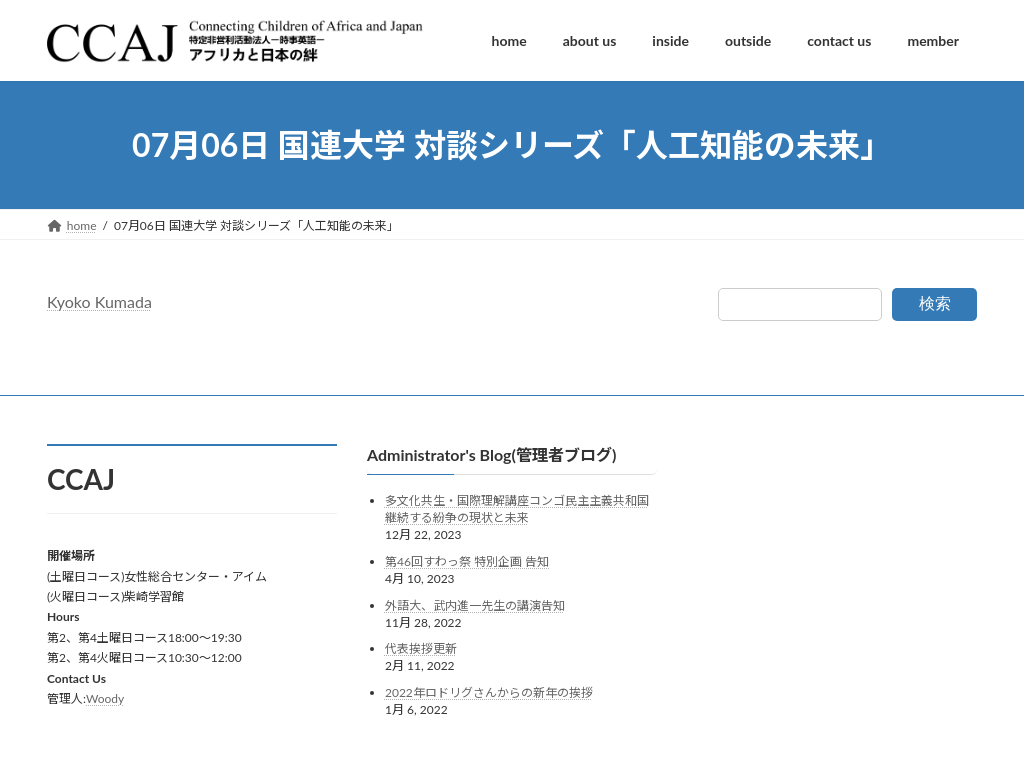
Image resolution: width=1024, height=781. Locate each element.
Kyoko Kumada (99, 301)
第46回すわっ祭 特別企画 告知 (467, 561)
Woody (105, 698)
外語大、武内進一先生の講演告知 (475, 605)
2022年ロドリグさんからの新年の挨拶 (489, 692)
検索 (935, 303)
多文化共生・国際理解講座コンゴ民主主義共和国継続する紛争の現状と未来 (517, 510)
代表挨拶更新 (421, 649)
